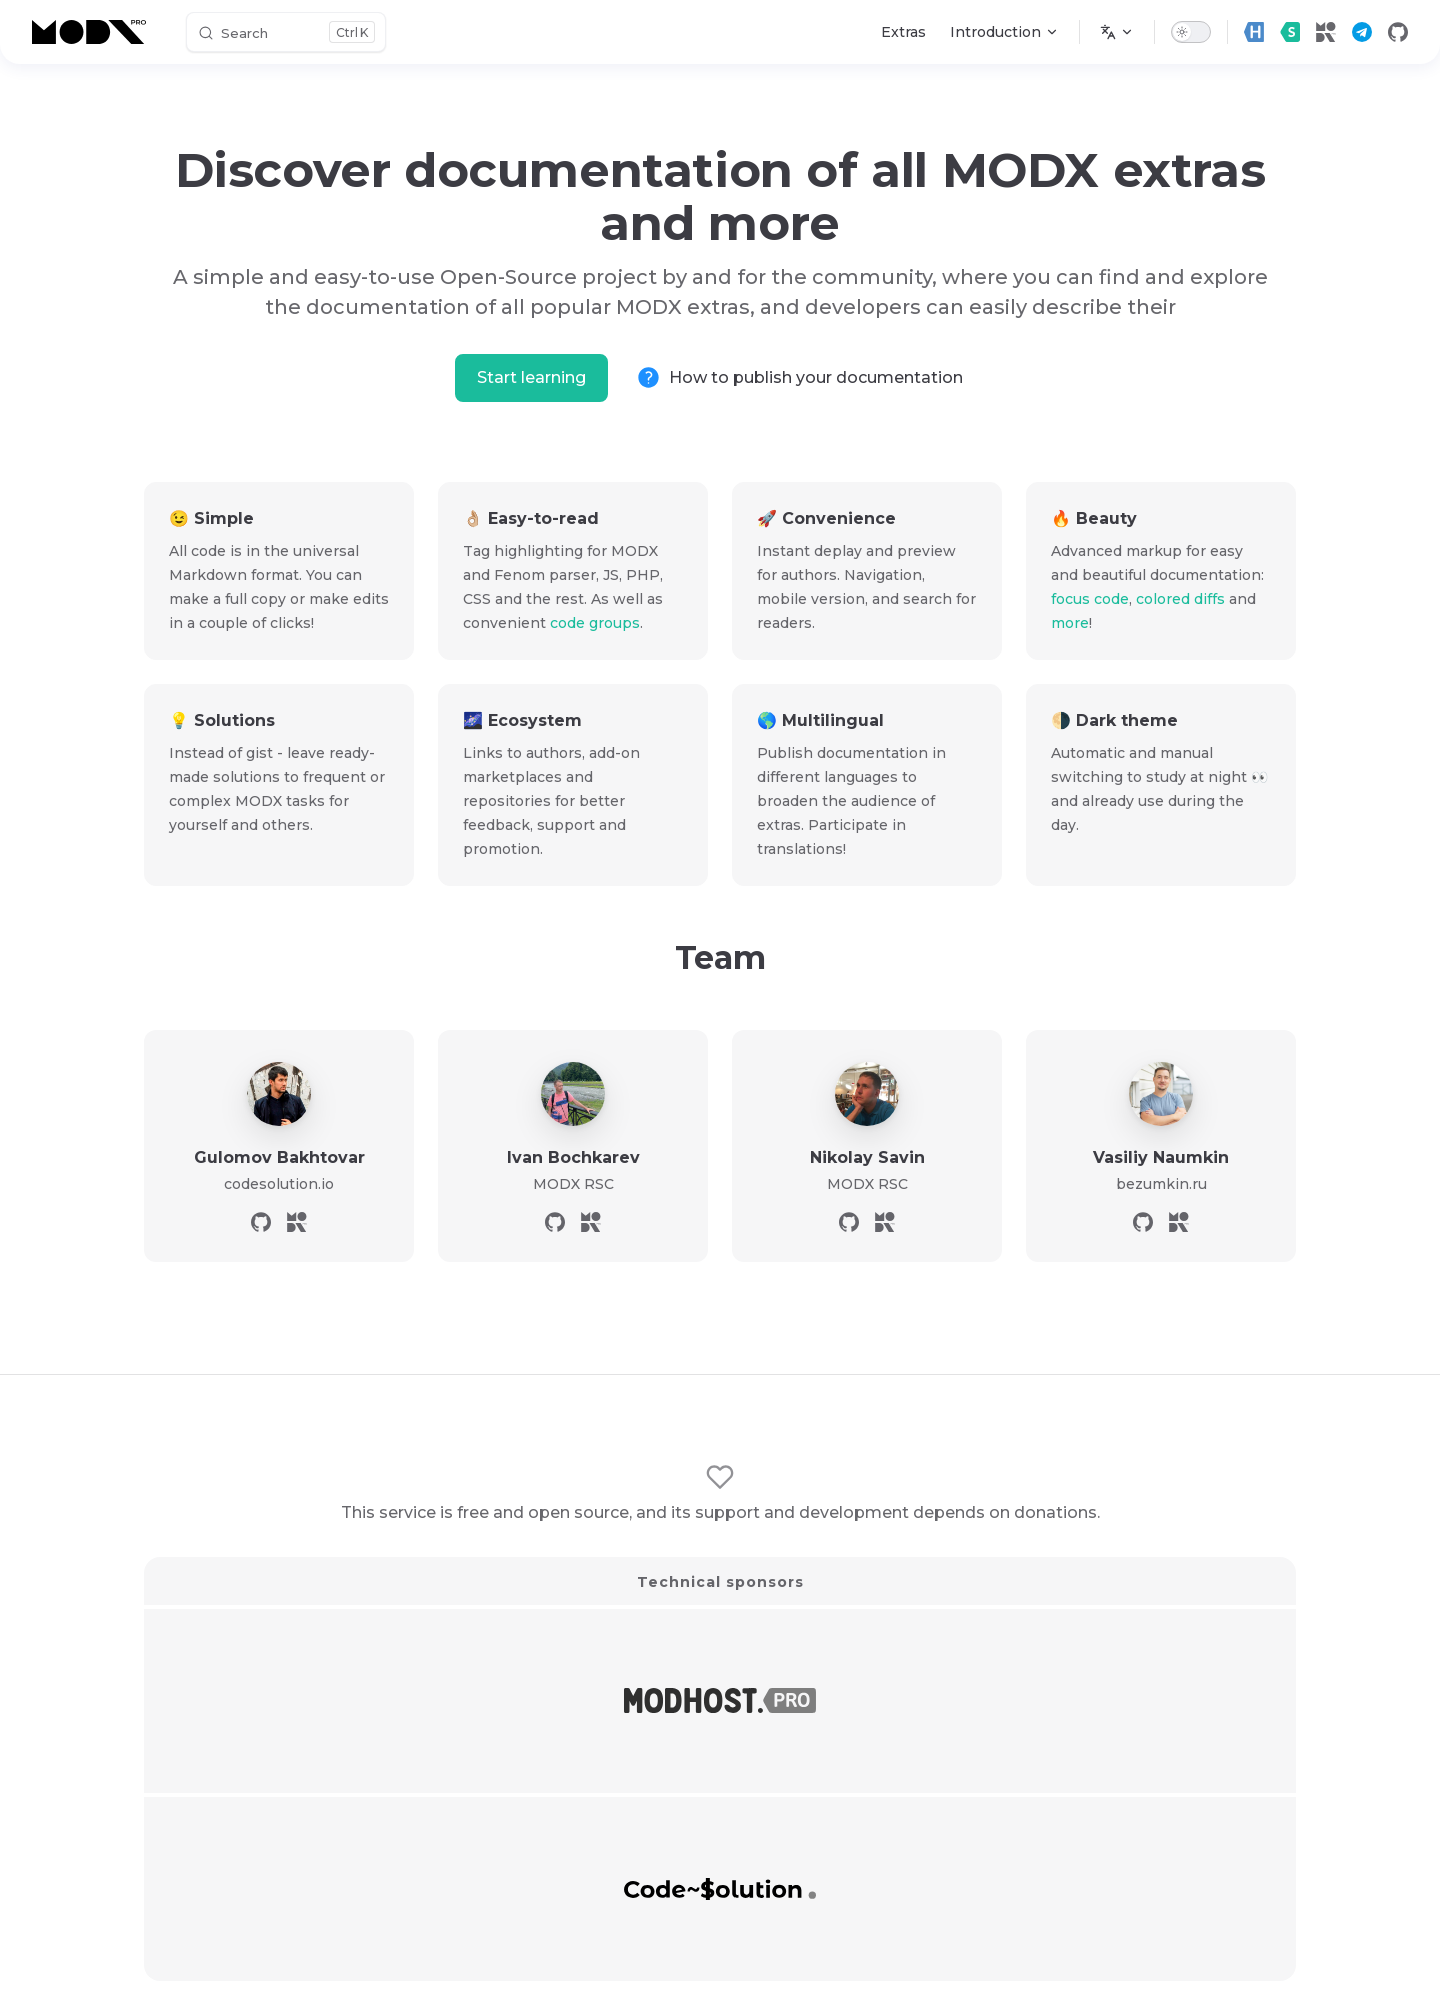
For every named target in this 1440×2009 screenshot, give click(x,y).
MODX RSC (573, 1184)
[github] (1398, 32)
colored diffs (1180, 599)
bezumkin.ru (1161, 1184)
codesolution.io (279, 1184)
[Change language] (1117, 32)
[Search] (286, 32)
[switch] (1191, 32)
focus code (1090, 599)
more (1070, 623)
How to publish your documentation (816, 377)
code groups (595, 623)
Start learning (531, 377)
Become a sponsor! (720, 1856)
